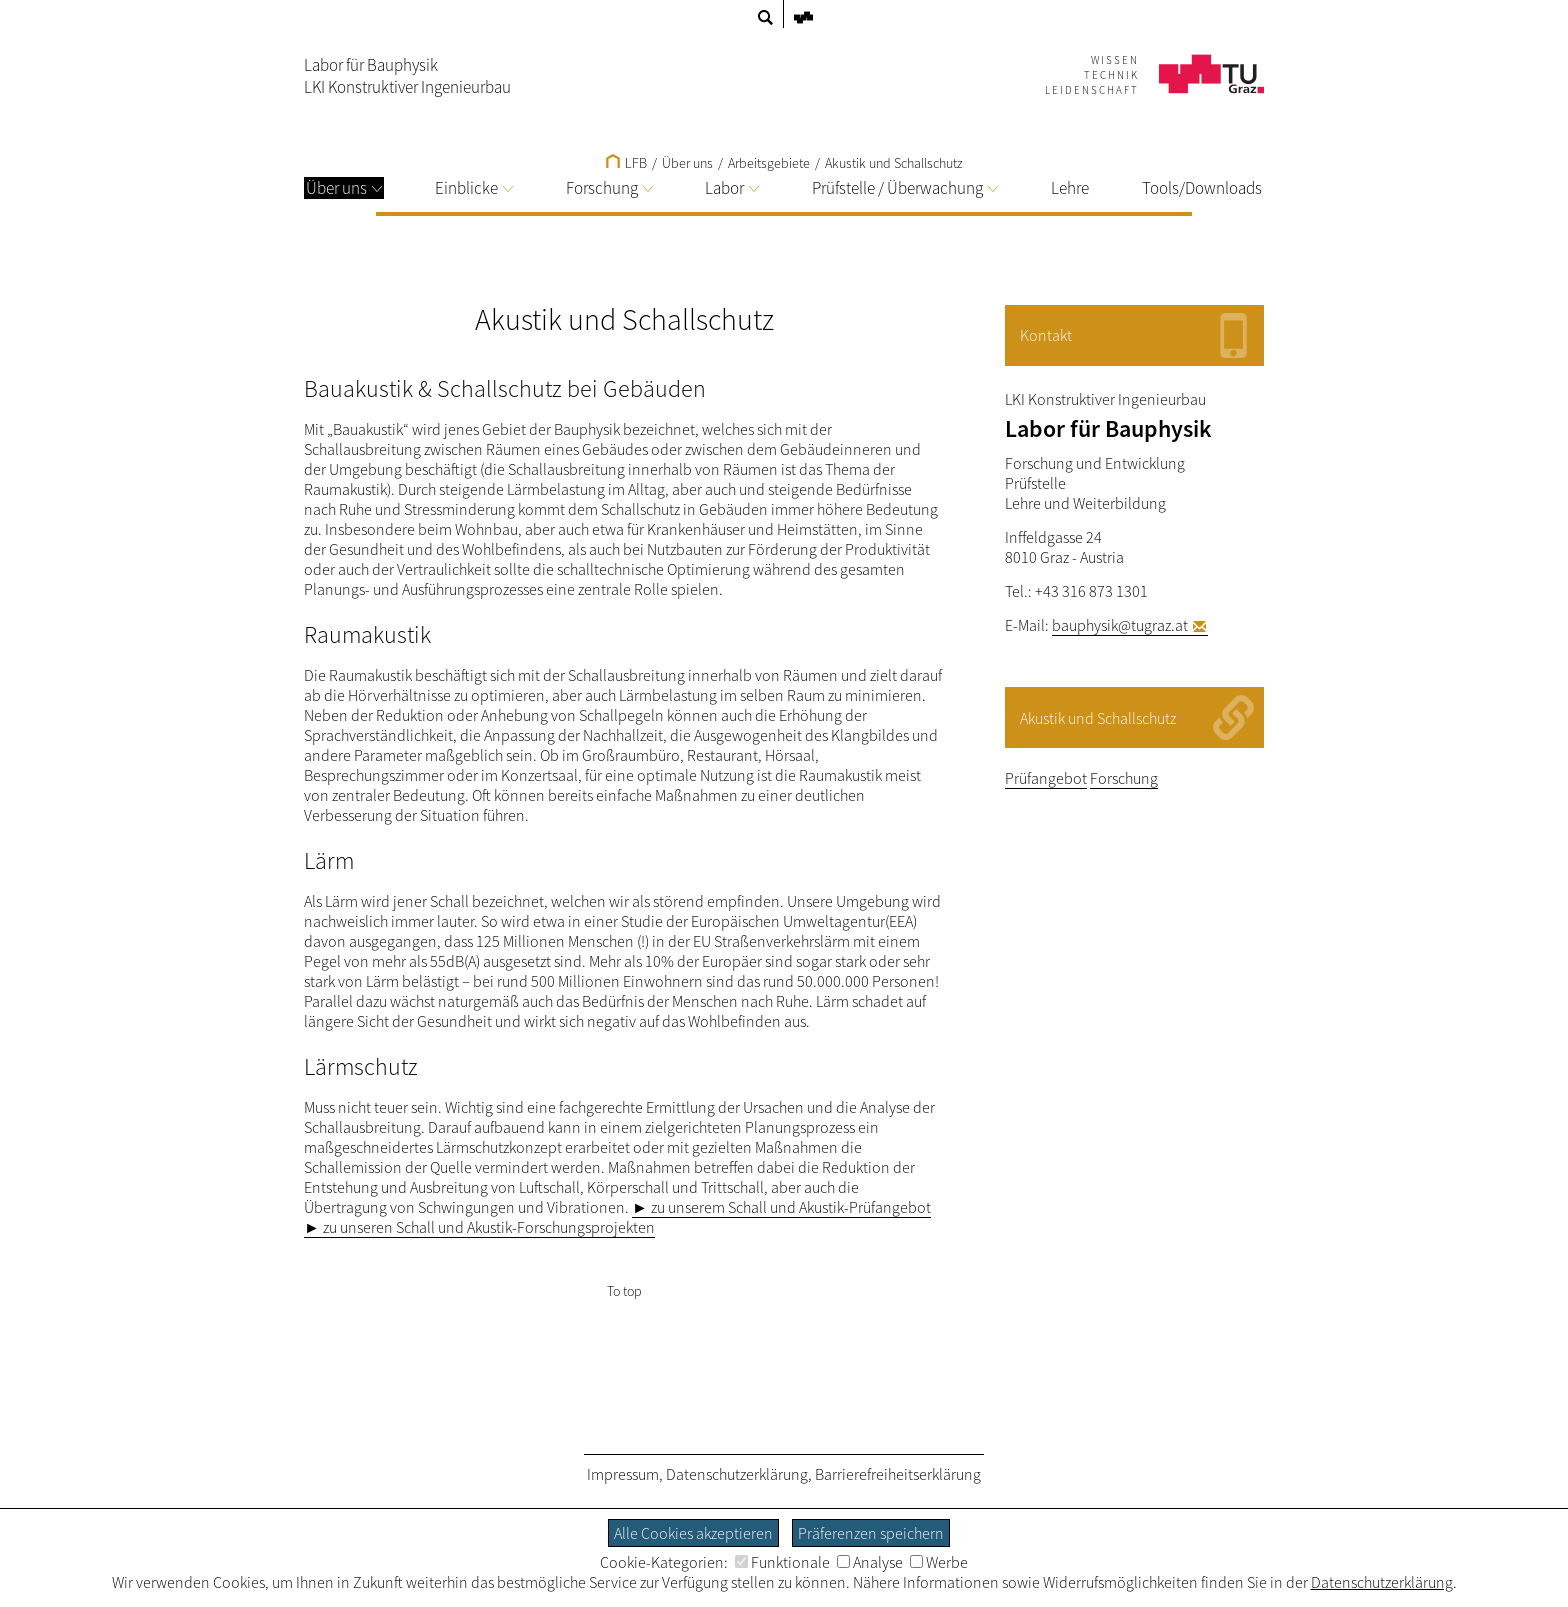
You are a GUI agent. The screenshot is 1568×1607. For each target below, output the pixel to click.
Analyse (870, 1562)
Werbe (939, 1562)
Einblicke (474, 188)
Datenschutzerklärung (737, 1474)
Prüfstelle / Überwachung (905, 188)
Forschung (609, 188)
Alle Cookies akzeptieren (693, 1533)
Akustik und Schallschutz (894, 163)
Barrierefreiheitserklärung (898, 1474)
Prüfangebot (1046, 778)
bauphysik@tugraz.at (1120, 625)
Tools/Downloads (1202, 188)
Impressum (623, 1474)
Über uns (344, 188)
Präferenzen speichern (871, 1533)
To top (624, 1291)
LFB (626, 163)
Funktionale (782, 1562)
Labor (732, 188)
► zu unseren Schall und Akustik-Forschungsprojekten (479, 1227)
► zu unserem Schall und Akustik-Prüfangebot (781, 1207)
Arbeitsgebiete (769, 163)
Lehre (1070, 188)
